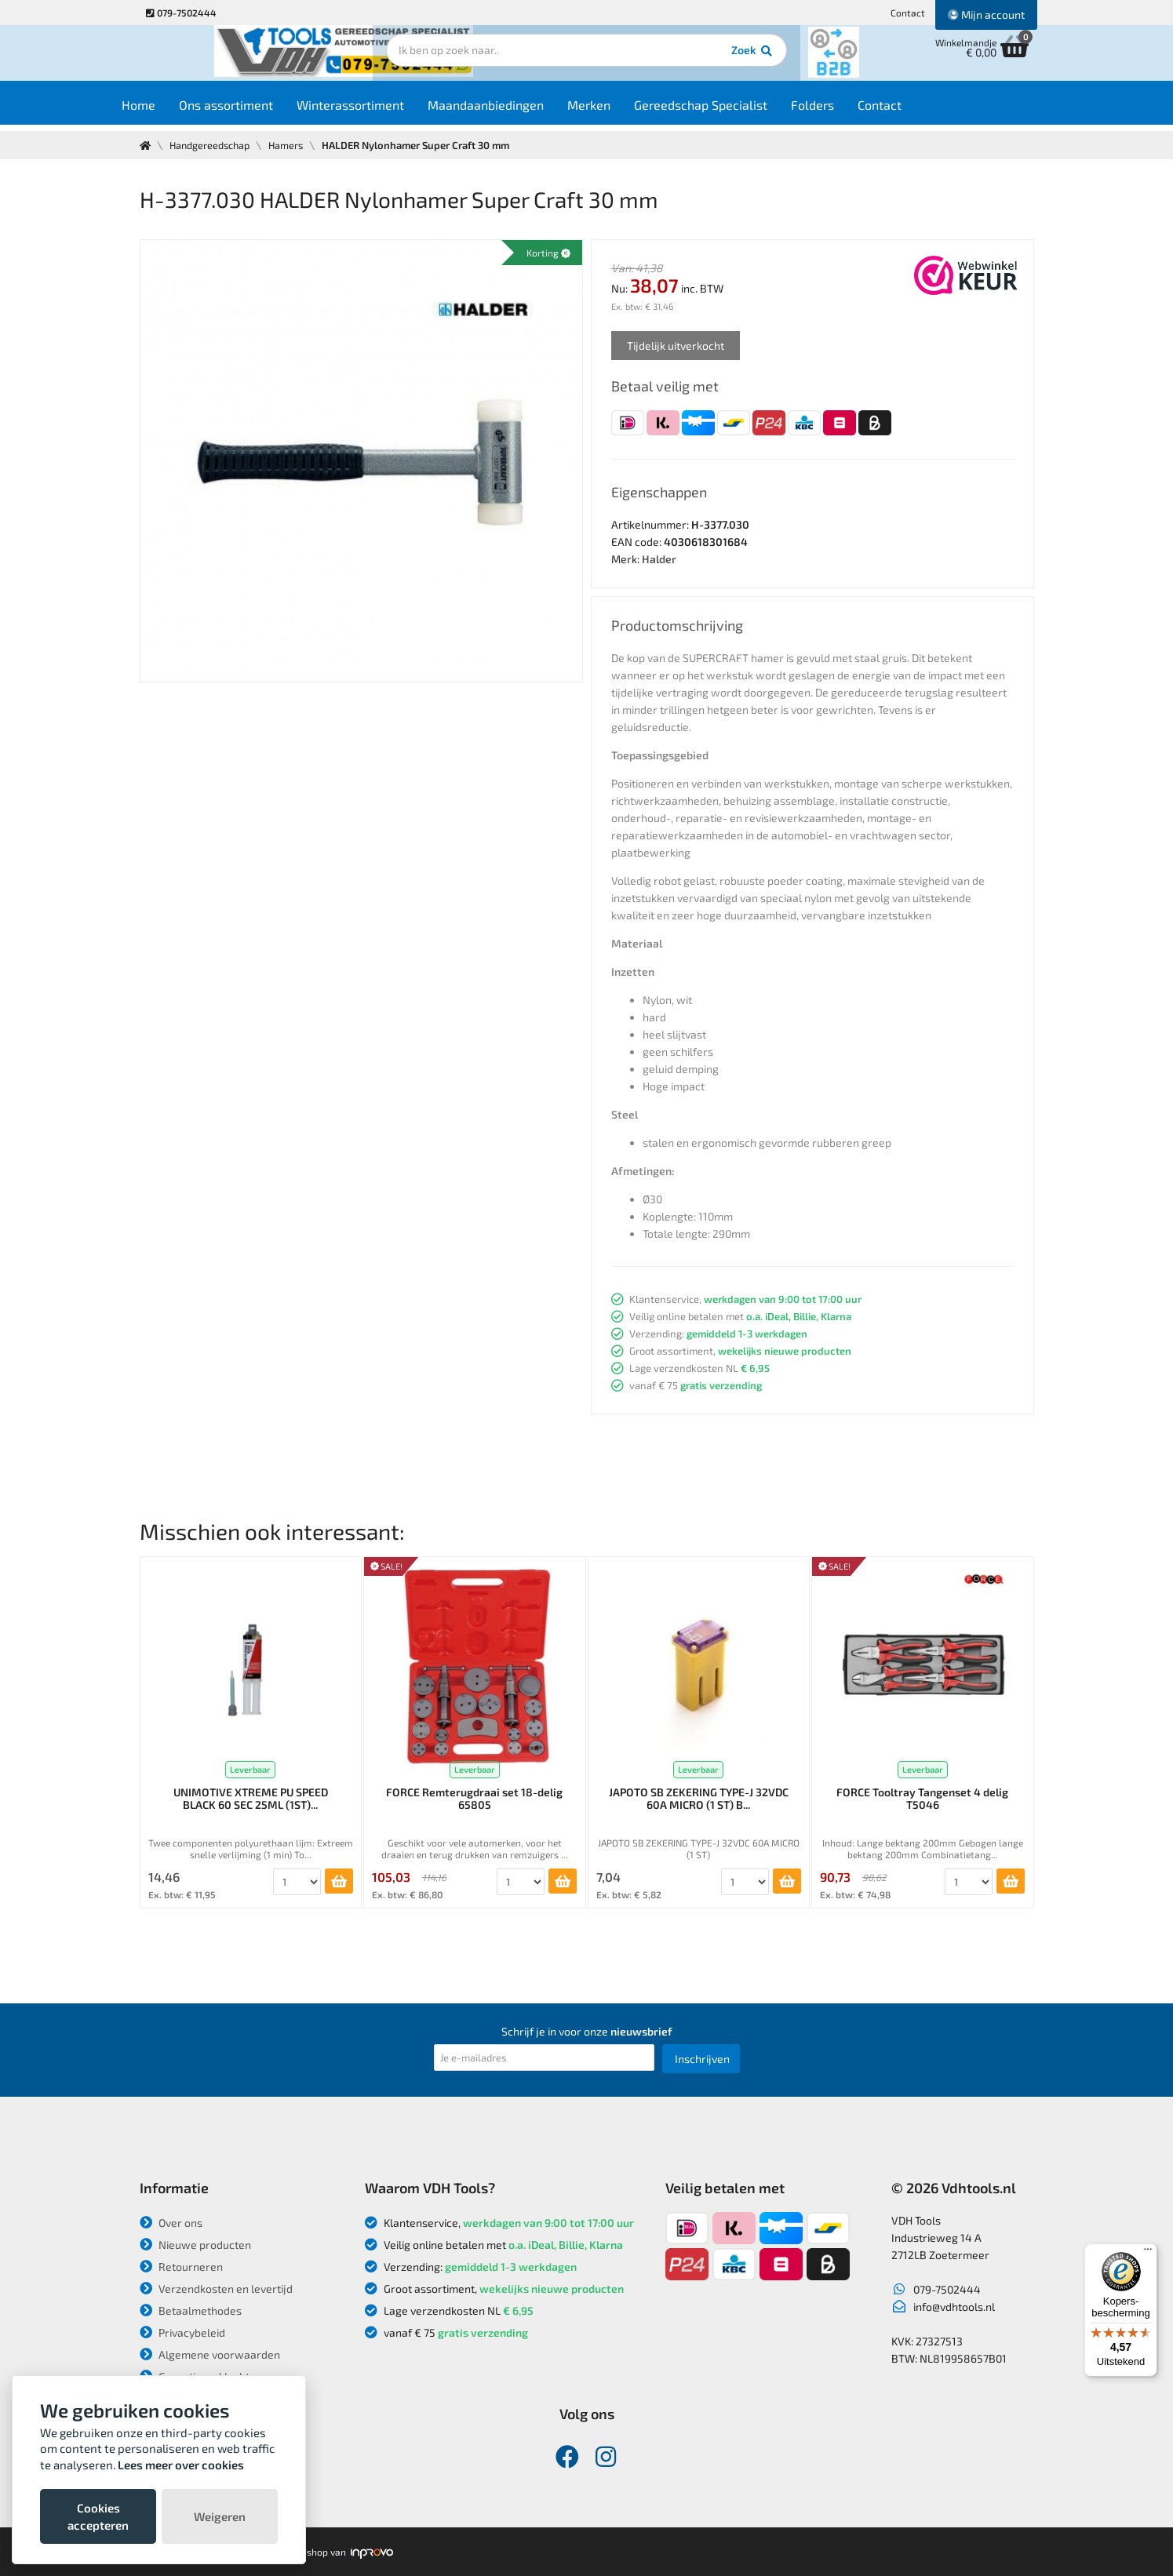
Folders (842, 111)
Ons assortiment (256, 111)
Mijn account (986, 14)
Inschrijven (702, 2058)
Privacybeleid (182, 2332)
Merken (618, 111)
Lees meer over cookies (181, 2465)
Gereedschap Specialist (730, 111)
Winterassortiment (380, 111)
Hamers (291, 145)
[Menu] (1147, 2252)
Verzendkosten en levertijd (216, 2288)
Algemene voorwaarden (210, 2354)
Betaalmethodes (191, 2310)
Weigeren (220, 2516)
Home (168, 111)
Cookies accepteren (98, 2516)
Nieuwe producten (195, 2244)
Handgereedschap (212, 145)
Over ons (171, 2222)
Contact (908, 12)
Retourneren (181, 2266)
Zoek (694, 59)
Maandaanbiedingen (515, 111)
